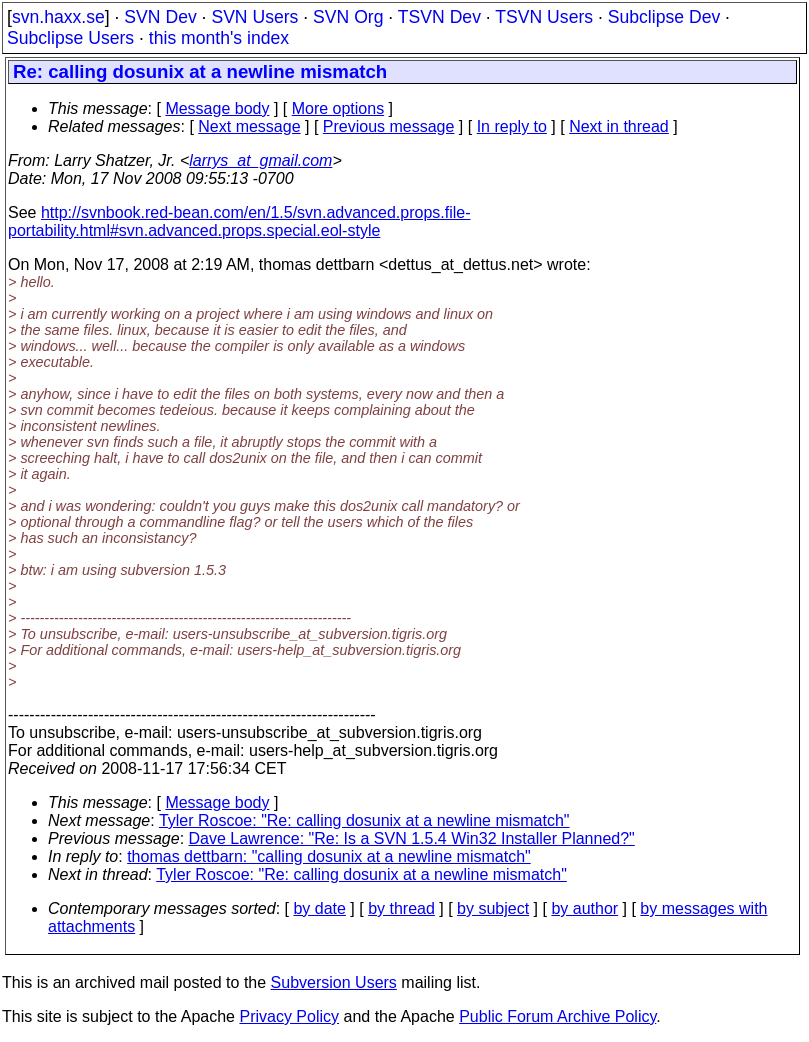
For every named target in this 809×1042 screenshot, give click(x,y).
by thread (401, 908)
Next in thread (619, 126)
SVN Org (348, 17)
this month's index (219, 38)
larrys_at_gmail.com (260, 160)
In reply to (512, 126)
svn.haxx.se (58, 17)
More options (338, 108)
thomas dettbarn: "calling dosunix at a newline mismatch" (329, 856)
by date (319, 908)
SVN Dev (160, 17)
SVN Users (254, 17)
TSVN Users (544, 17)
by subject (493, 908)
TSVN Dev (439, 17)
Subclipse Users (70, 38)
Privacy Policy (289, 1016)
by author (584, 908)
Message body (217, 108)
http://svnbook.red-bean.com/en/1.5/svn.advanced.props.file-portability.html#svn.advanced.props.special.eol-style (239, 221)
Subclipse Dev (664, 17)
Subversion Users (334, 982)
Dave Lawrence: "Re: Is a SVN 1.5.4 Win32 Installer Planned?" (412, 838)
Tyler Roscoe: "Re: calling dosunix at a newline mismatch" (364, 820)
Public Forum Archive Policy (557, 1016)
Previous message (389, 126)
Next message (249, 126)
